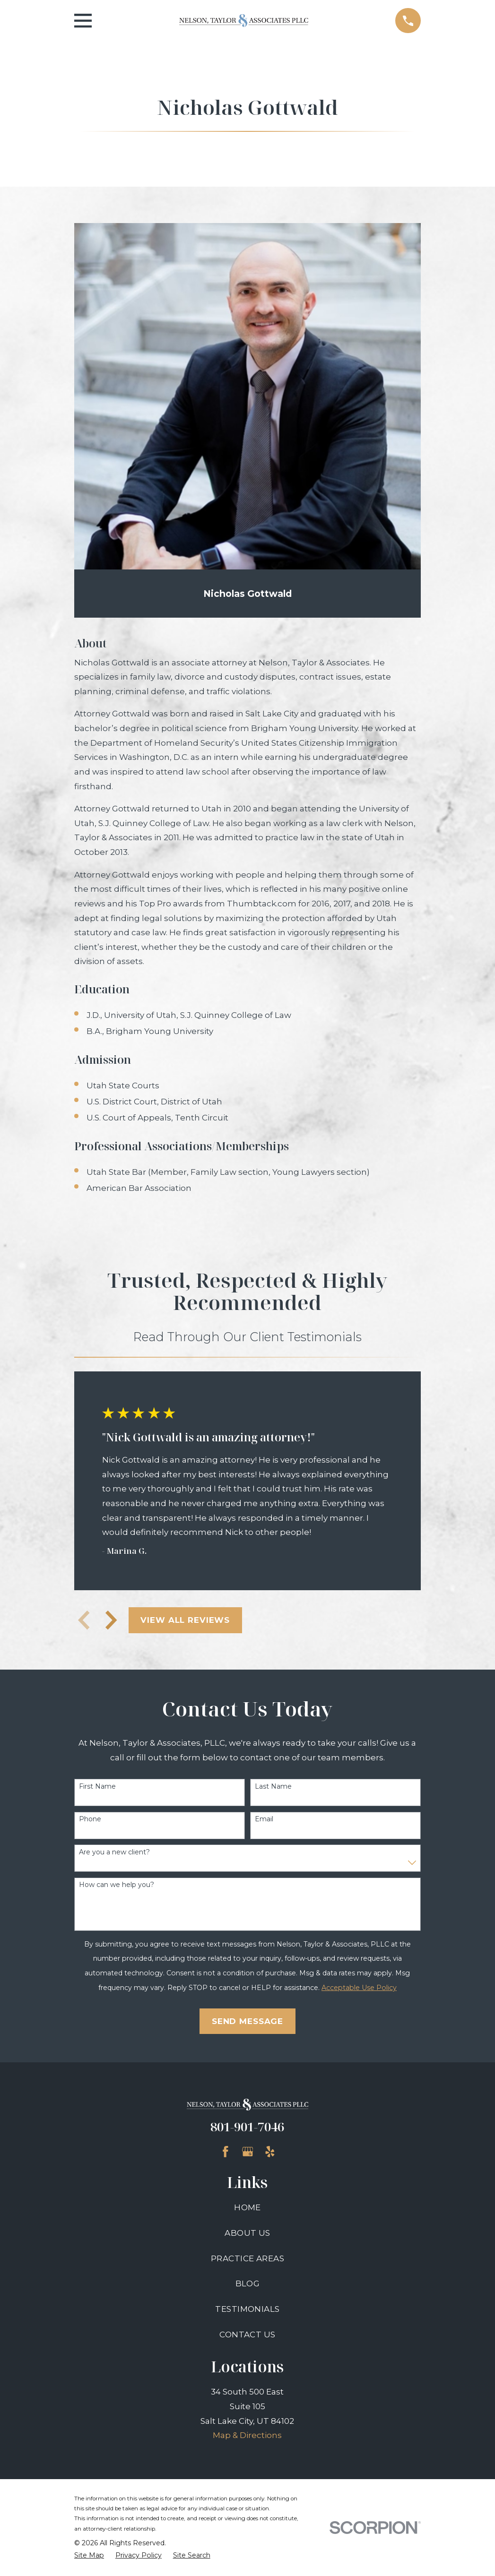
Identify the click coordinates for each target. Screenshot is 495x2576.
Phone (90, 1819)
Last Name (273, 1787)
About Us (247, 2233)
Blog (247, 2283)
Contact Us (247, 2334)
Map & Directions (247, 2435)
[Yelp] (270, 2151)
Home (247, 2207)
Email (264, 1819)
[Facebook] (225, 2151)
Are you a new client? (114, 1852)
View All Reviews (185, 1620)
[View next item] (111, 1620)
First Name (97, 1787)
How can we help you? (116, 1885)
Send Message (247, 2021)
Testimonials (247, 2309)
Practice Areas (247, 2258)
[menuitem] (89, 2556)
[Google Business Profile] (247, 2151)
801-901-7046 (247, 2127)
